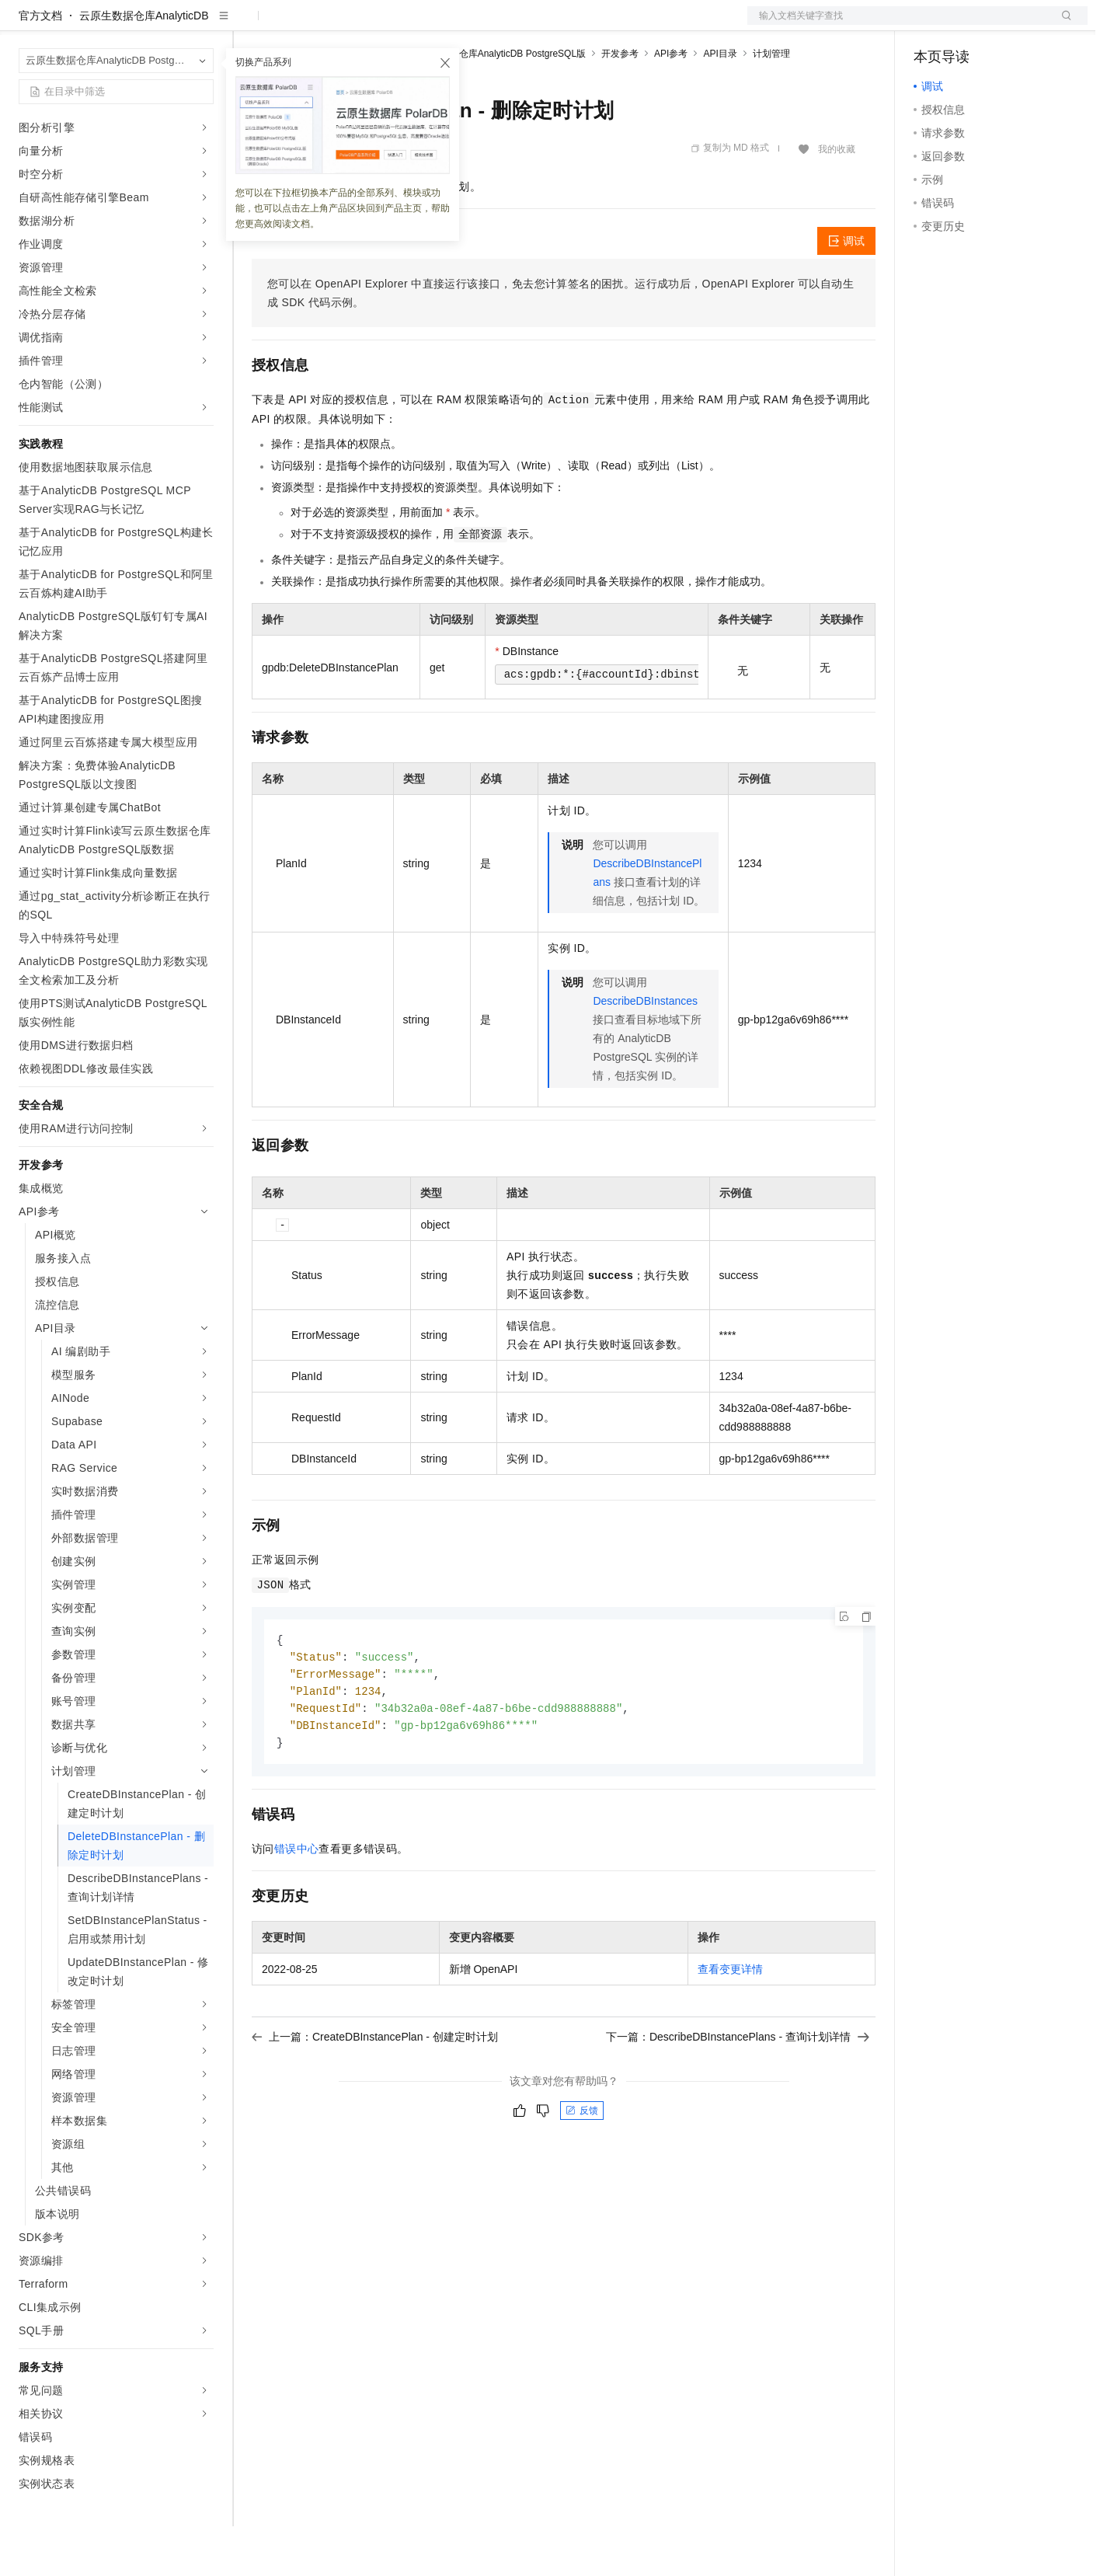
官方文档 (40, 65)
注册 (1005, 24)
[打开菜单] (25, 25)
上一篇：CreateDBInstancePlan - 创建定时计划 (375, 2092)
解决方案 (250, 25)
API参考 (671, 103)
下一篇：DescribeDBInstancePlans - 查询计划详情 (737, 2092)
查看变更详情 (730, 2024)
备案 (930, 24)
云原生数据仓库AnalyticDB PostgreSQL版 (499, 103)
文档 (898, 24)
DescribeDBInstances (645, 1050)
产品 (202, 25)
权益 (298, 25)
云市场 (378, 25)
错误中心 (296, 1904)
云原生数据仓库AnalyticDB (143, 65)
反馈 (582, 2165)
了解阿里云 (512, 25)
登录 (1062, 24)
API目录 (719, 103)
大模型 (159, 25)
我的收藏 (836, 198)
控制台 (968, 24)
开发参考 (620, 103)
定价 (335, 25)
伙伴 (421, 25)
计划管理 (771, 103)
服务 (458, 25)
